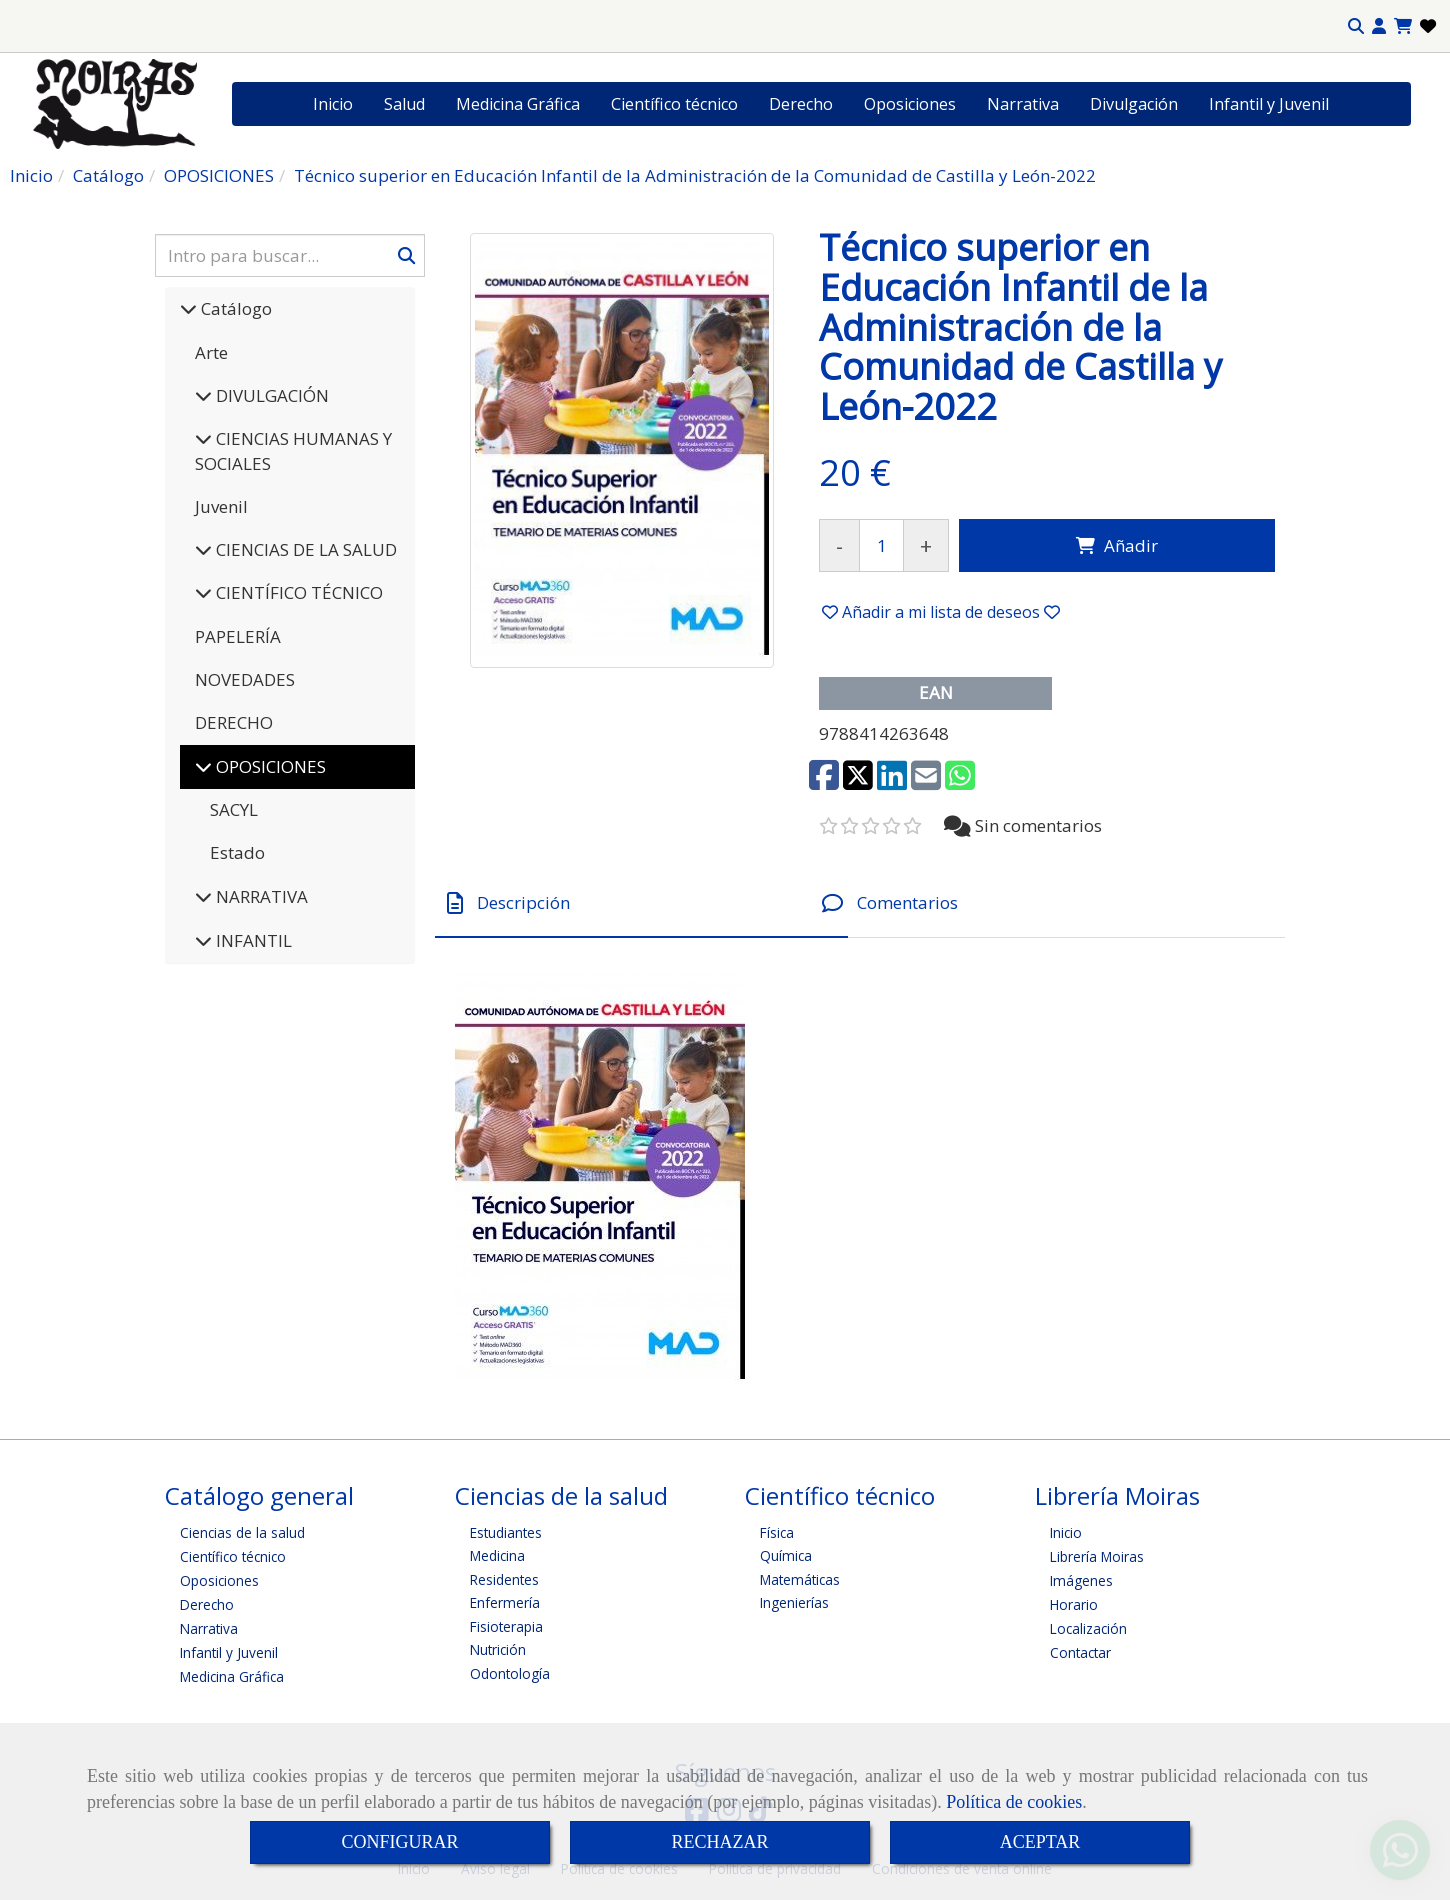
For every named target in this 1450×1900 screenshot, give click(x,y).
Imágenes (1081, 1580)
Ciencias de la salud (242, 1532)
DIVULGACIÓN (270, 395)
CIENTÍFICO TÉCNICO (297, 592)
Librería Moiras (1097, 1556)
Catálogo (234, 308)
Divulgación (1134, 104)
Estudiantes (506, 1532)
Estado (237, 852)
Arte (211, 352)
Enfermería (505, 1602)
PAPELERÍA (238, 636)
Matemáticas (800, 1579)
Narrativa (1023, 104)
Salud (404, 104)
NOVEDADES (245, 679)
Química (786, 1555)
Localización (1088, 1628)
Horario (1074, 1604)
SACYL (234, 809)
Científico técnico (674, 104)
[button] (1379, 26)
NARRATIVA (260, 896)
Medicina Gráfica (518, 104)
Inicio (333, 104)
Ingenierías (794, 1602)
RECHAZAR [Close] (719, 1842)
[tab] (641, 902)
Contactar (1080, 1652)
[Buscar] (290, 255)
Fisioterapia (506, 1626)
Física (777, 1532)
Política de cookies (1014, 1802)
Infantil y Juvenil (1269, 104)
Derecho (801, 104)
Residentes (504, 1579)
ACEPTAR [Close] (1040, 1842)
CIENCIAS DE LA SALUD (304, 549)
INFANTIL (252, 940)
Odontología (510, 1673)
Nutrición (498, 1649)
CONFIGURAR (399, 1842)
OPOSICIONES (269, 766)
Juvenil (221, 506)
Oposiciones (910, 104)
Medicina (497, 1555)
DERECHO (234, 722)
